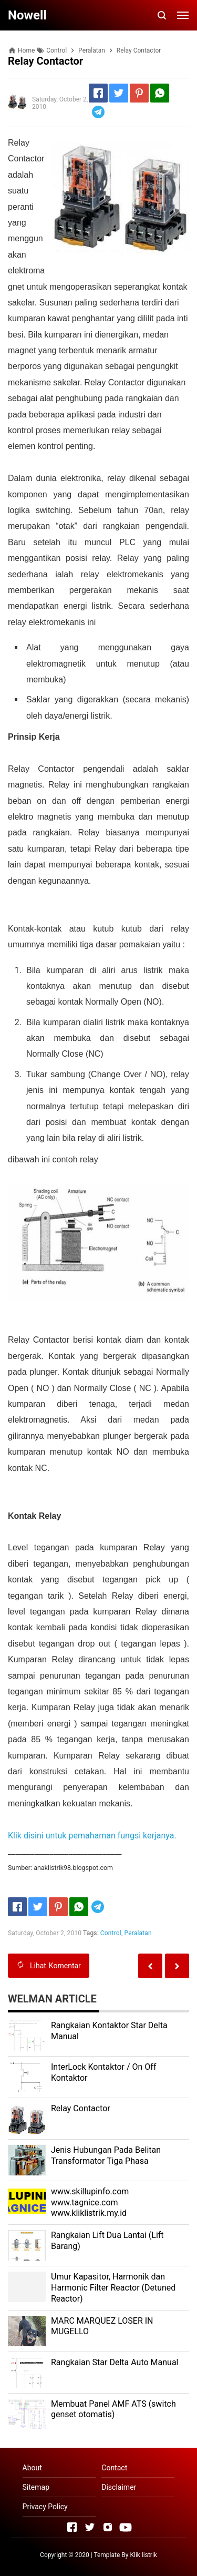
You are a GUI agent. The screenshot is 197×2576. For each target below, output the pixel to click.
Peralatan (138, 1933)
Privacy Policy (45, 2506)
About (32, 2467)
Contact (114, 2467)
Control (110, 1933)
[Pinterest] (139, 93)
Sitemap (36, 2487)
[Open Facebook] (72, 2527)
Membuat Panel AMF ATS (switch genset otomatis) (113, 2409)
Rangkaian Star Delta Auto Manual (114, 2362)
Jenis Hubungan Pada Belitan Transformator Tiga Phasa (106, 2155)
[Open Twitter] (90, 2527)
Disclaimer (118, 2487)
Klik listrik (143, 2555)
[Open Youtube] (125, 2527)
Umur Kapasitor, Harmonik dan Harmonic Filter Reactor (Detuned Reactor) (113, 2288)
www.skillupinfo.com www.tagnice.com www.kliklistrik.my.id (90, 2202)
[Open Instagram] (107, 2527)
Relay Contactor (80, 2108)
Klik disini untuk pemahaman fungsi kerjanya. (92, 1836)
